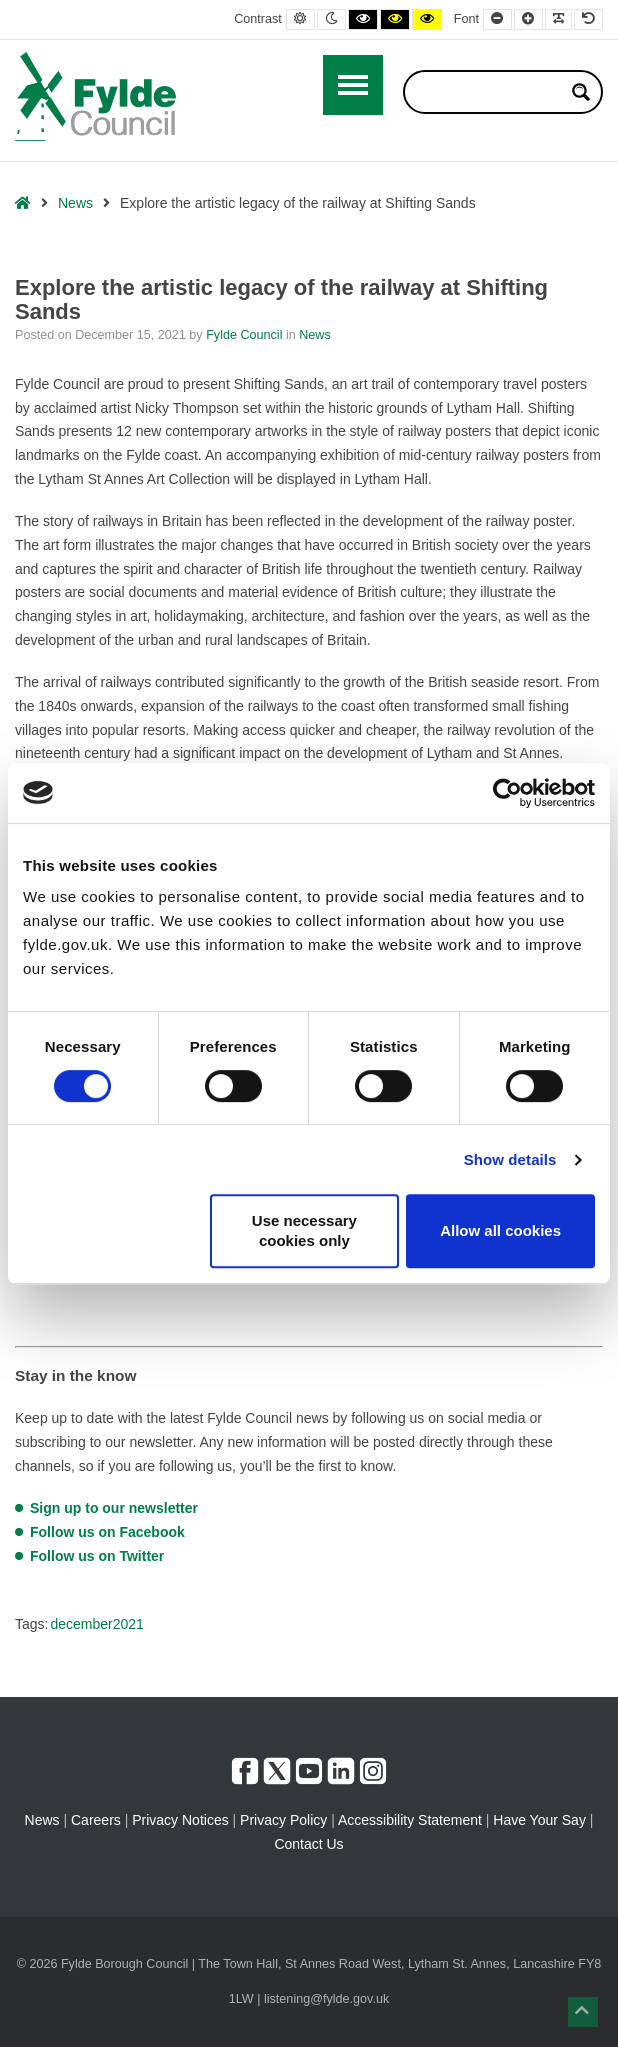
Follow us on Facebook (107, 1532)
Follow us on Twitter (97, 1556)
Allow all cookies (500, 1230)
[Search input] (490, 92)
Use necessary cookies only (304, 1230)
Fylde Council (246, 335)
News (75, 203)
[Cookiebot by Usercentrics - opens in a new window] (507, 793)
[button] (583, 2012)
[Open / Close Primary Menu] (353, 85)
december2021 (96, 1624)
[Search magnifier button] (581, 92)
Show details (510, 1159)
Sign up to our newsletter (114, 1508)
